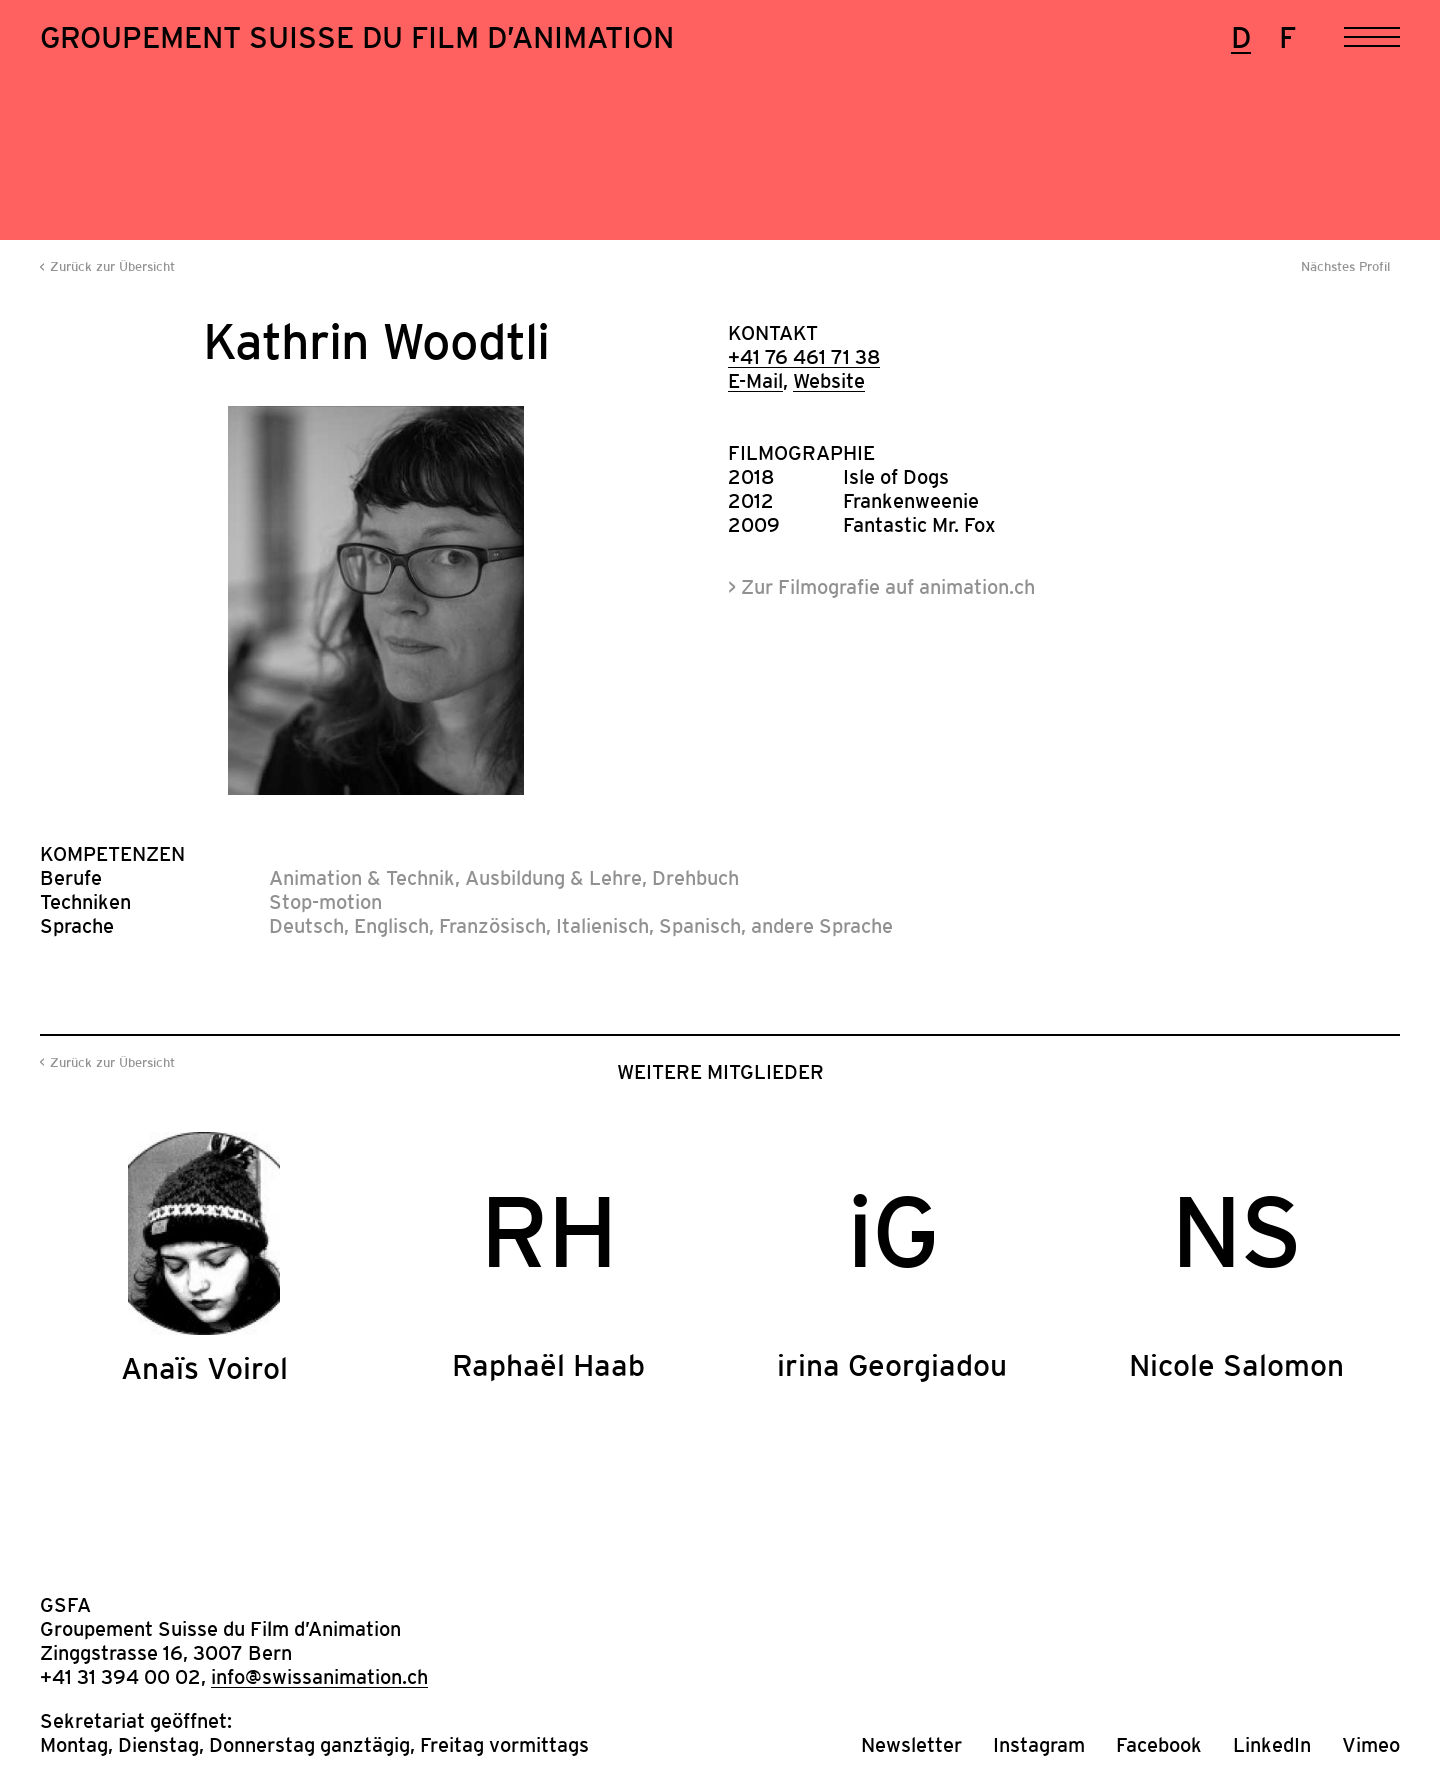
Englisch (391, 926)
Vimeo (1371, 1745)
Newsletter (911, 1745)
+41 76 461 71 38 (804, 357)
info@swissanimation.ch (319, 1677)
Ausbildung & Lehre (553, 878)
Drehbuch (695, 878)
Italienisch (602, 926)
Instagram (1039, 1745)
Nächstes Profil (1345, 266)
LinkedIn (1272, 1745)
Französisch (492, 926)
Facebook (1159, 1745)
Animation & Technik (362, 878)
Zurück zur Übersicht (112, 266)
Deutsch (306, 926)
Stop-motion (325, 902)
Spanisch (700, 926)
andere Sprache (822, 926)
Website (829, 381)
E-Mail (755, 381)
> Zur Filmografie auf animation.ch (881, 587)
